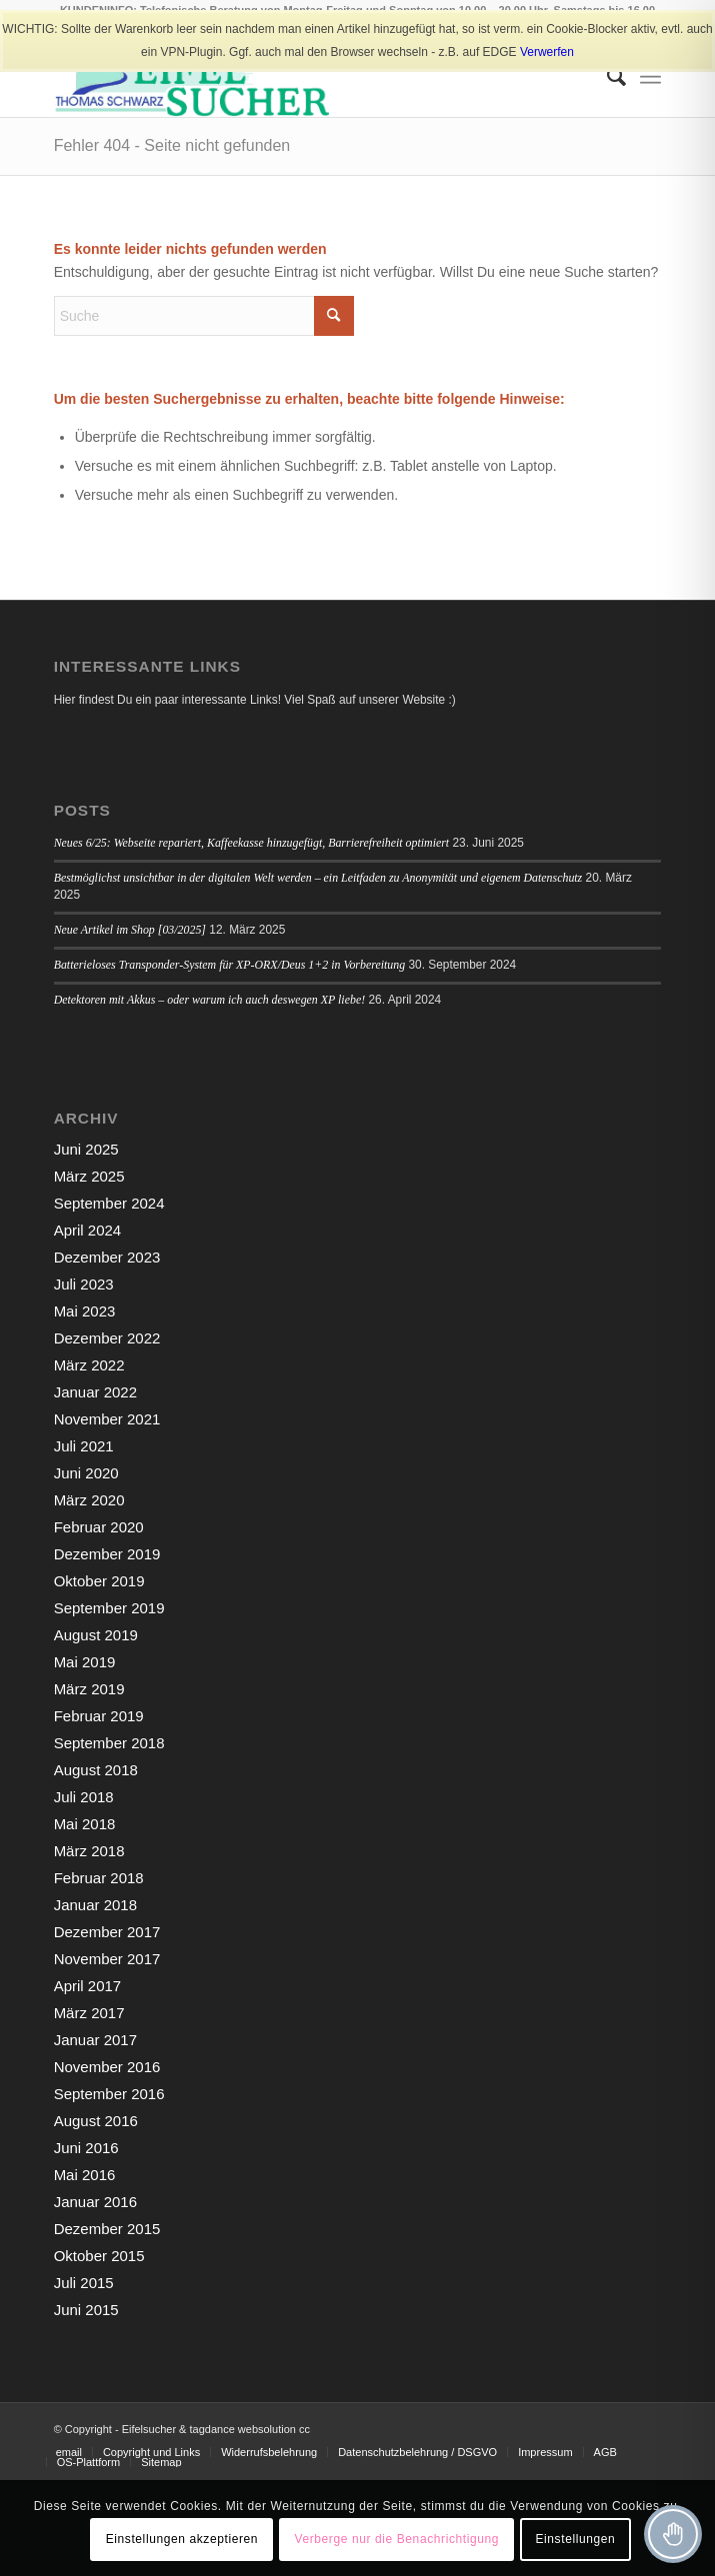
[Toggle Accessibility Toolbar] (673, 2534)
